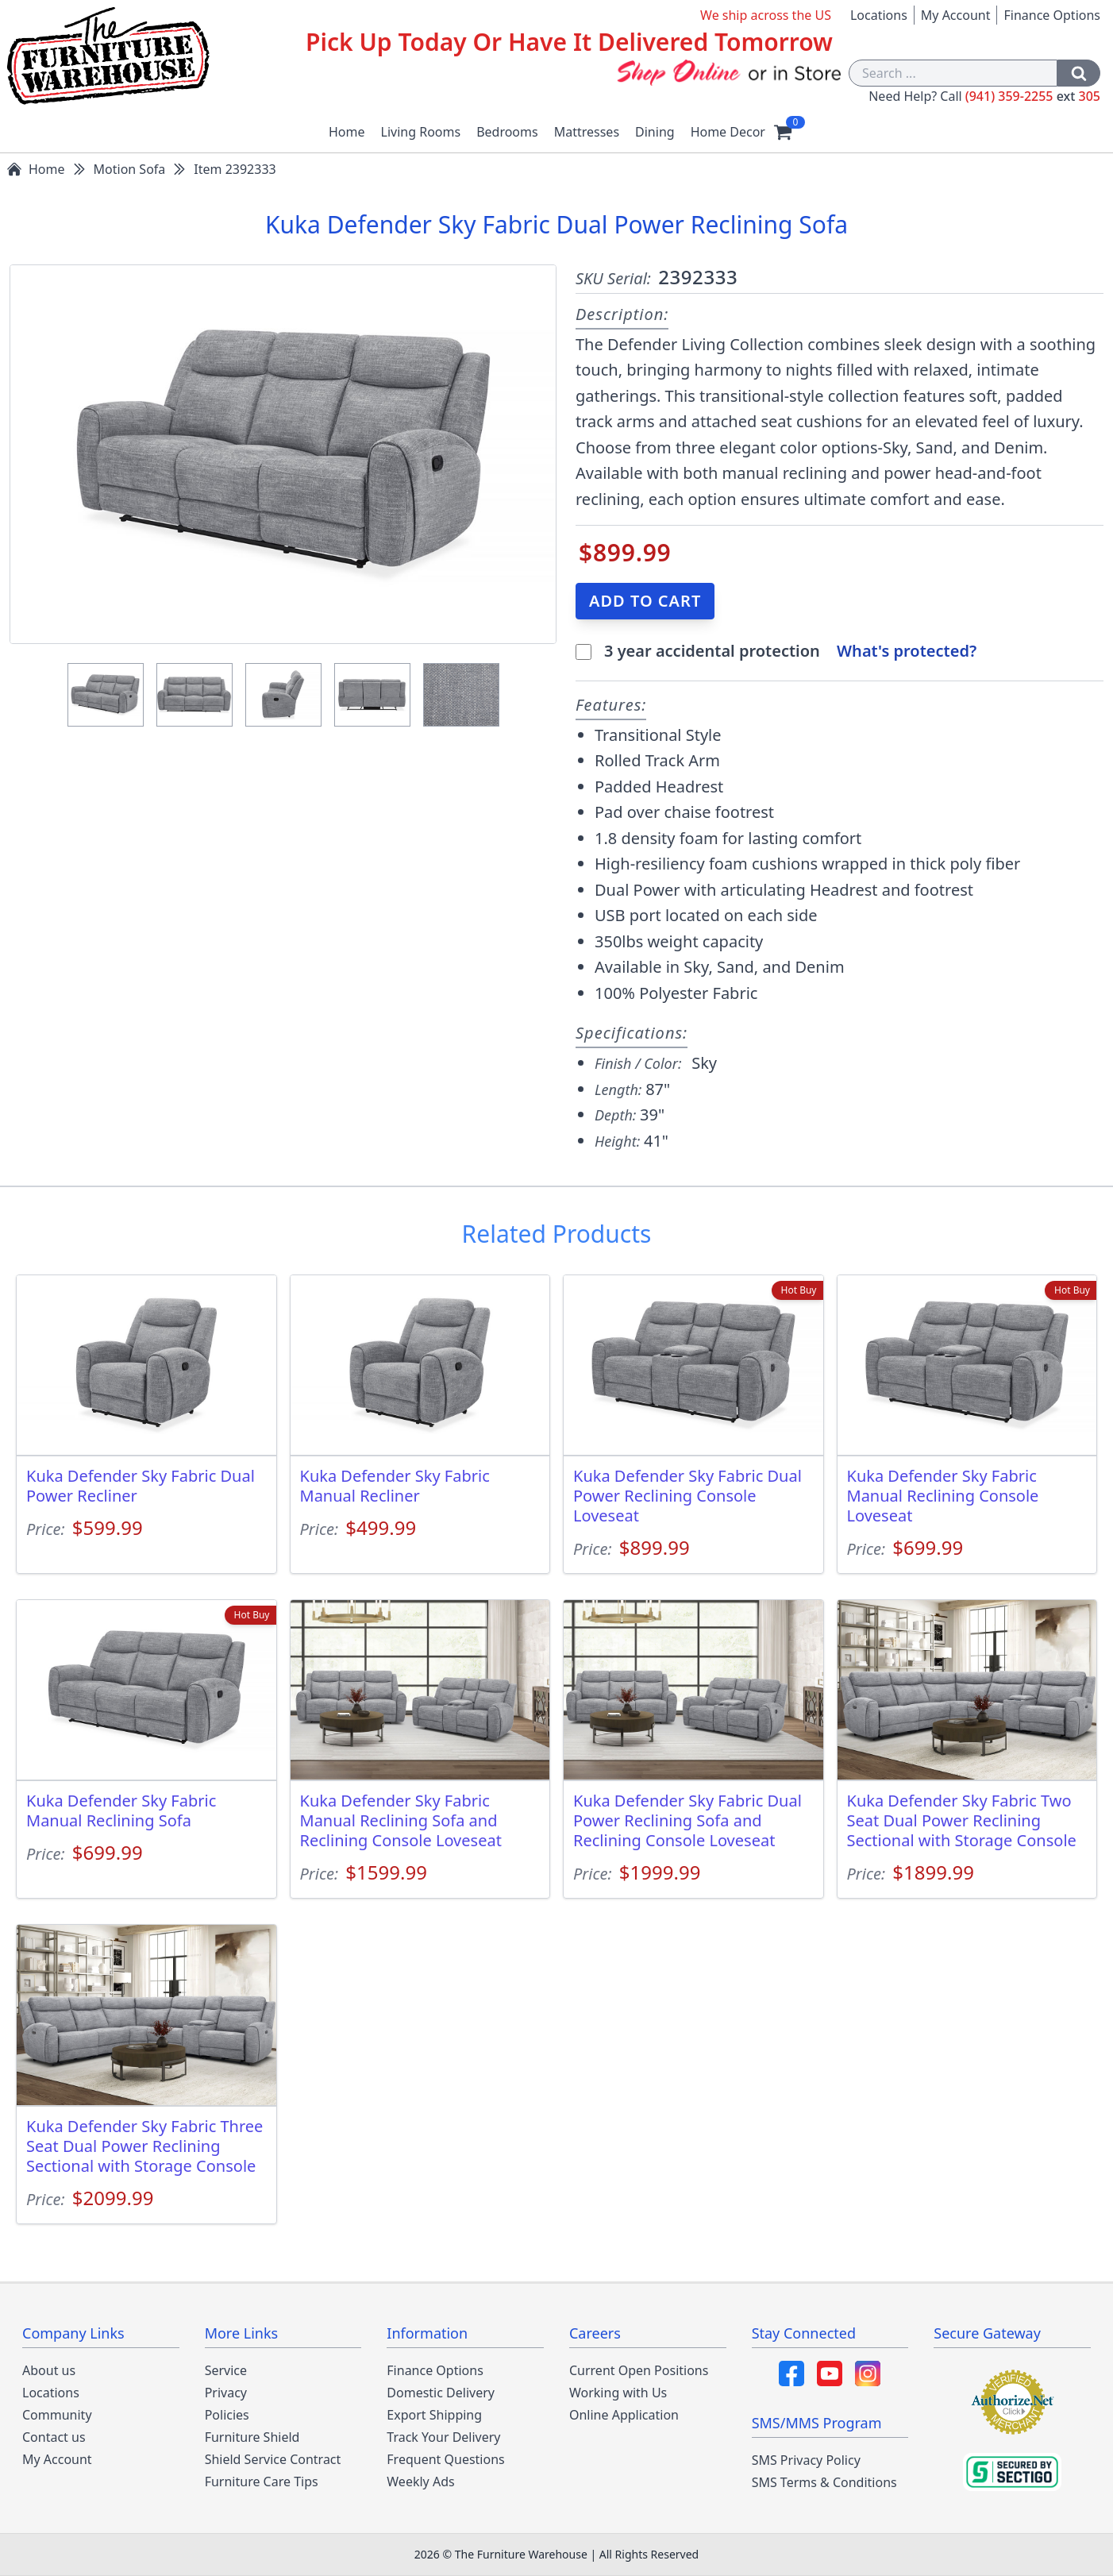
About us (48, 2370)
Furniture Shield (252, 2437)
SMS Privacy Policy (806, 2460)
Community (57, 2415)
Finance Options (1051, 15)
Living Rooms (421, 132)
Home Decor (728, 132)
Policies (227, 2415)
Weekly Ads (420, 2481)
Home (347, 132)
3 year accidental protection (714, 650)
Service (226, 2370)
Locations (878, 15)
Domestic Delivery (441, 2392)
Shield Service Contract (273, 2459)
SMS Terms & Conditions (824, 2482)
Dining (655, 132)
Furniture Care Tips (261, 2481)
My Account (956, 15)
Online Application (624, 2415)
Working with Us (618, 2392)
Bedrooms (507, 132)
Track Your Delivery (443, 2437)
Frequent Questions (445, 2459)
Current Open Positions (638, 2370)
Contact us (54, 2437)
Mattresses (586, 132)
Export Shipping (434, 2415)
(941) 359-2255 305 (1032, 96)
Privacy (226, 2392)
